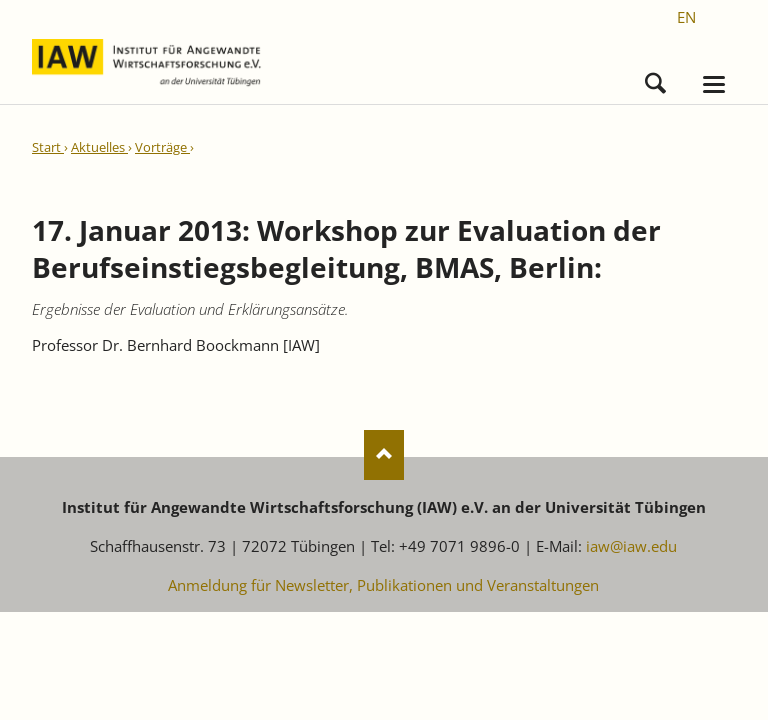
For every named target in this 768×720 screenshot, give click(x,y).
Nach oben (384, 455)
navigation (714, 84)
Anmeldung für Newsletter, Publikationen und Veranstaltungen (383, 585)
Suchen (655, 78)
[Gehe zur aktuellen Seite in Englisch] (686, 17)
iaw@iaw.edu (631, 546)
